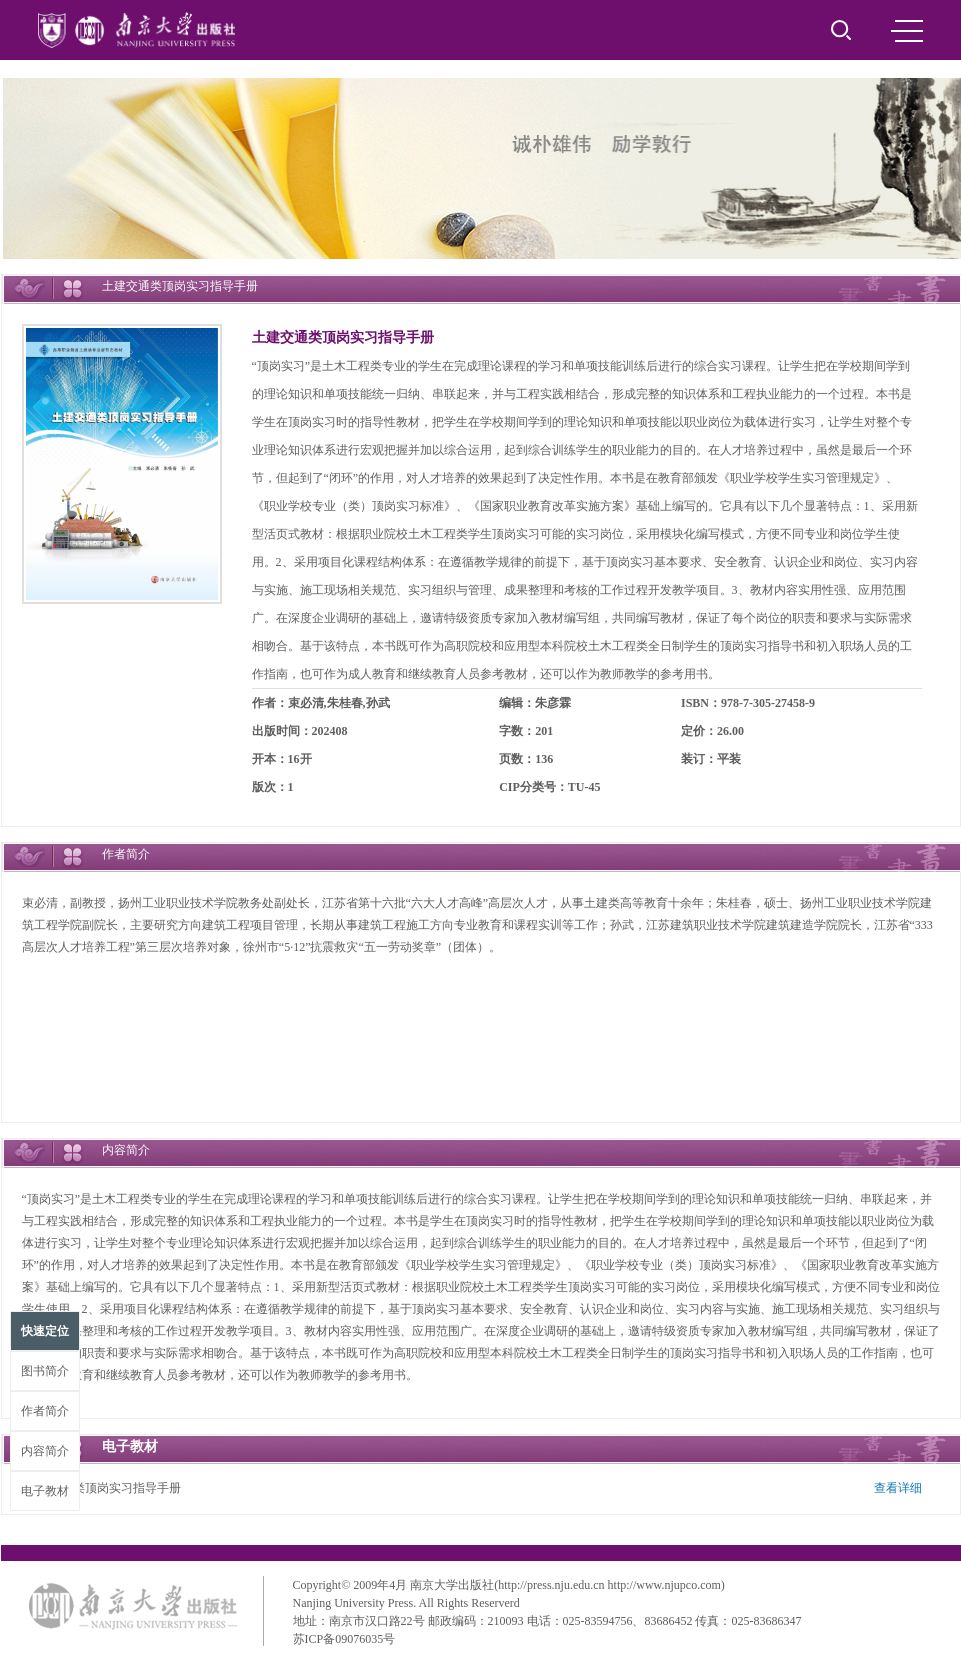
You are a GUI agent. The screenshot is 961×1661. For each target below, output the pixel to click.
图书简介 (45, 1371)
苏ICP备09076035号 (344, 1639)
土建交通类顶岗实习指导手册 (343, 337)
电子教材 (45, 1491)
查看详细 (898, 1488)
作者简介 (45, 1411)
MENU (907, 31)
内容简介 (45, 1451)
